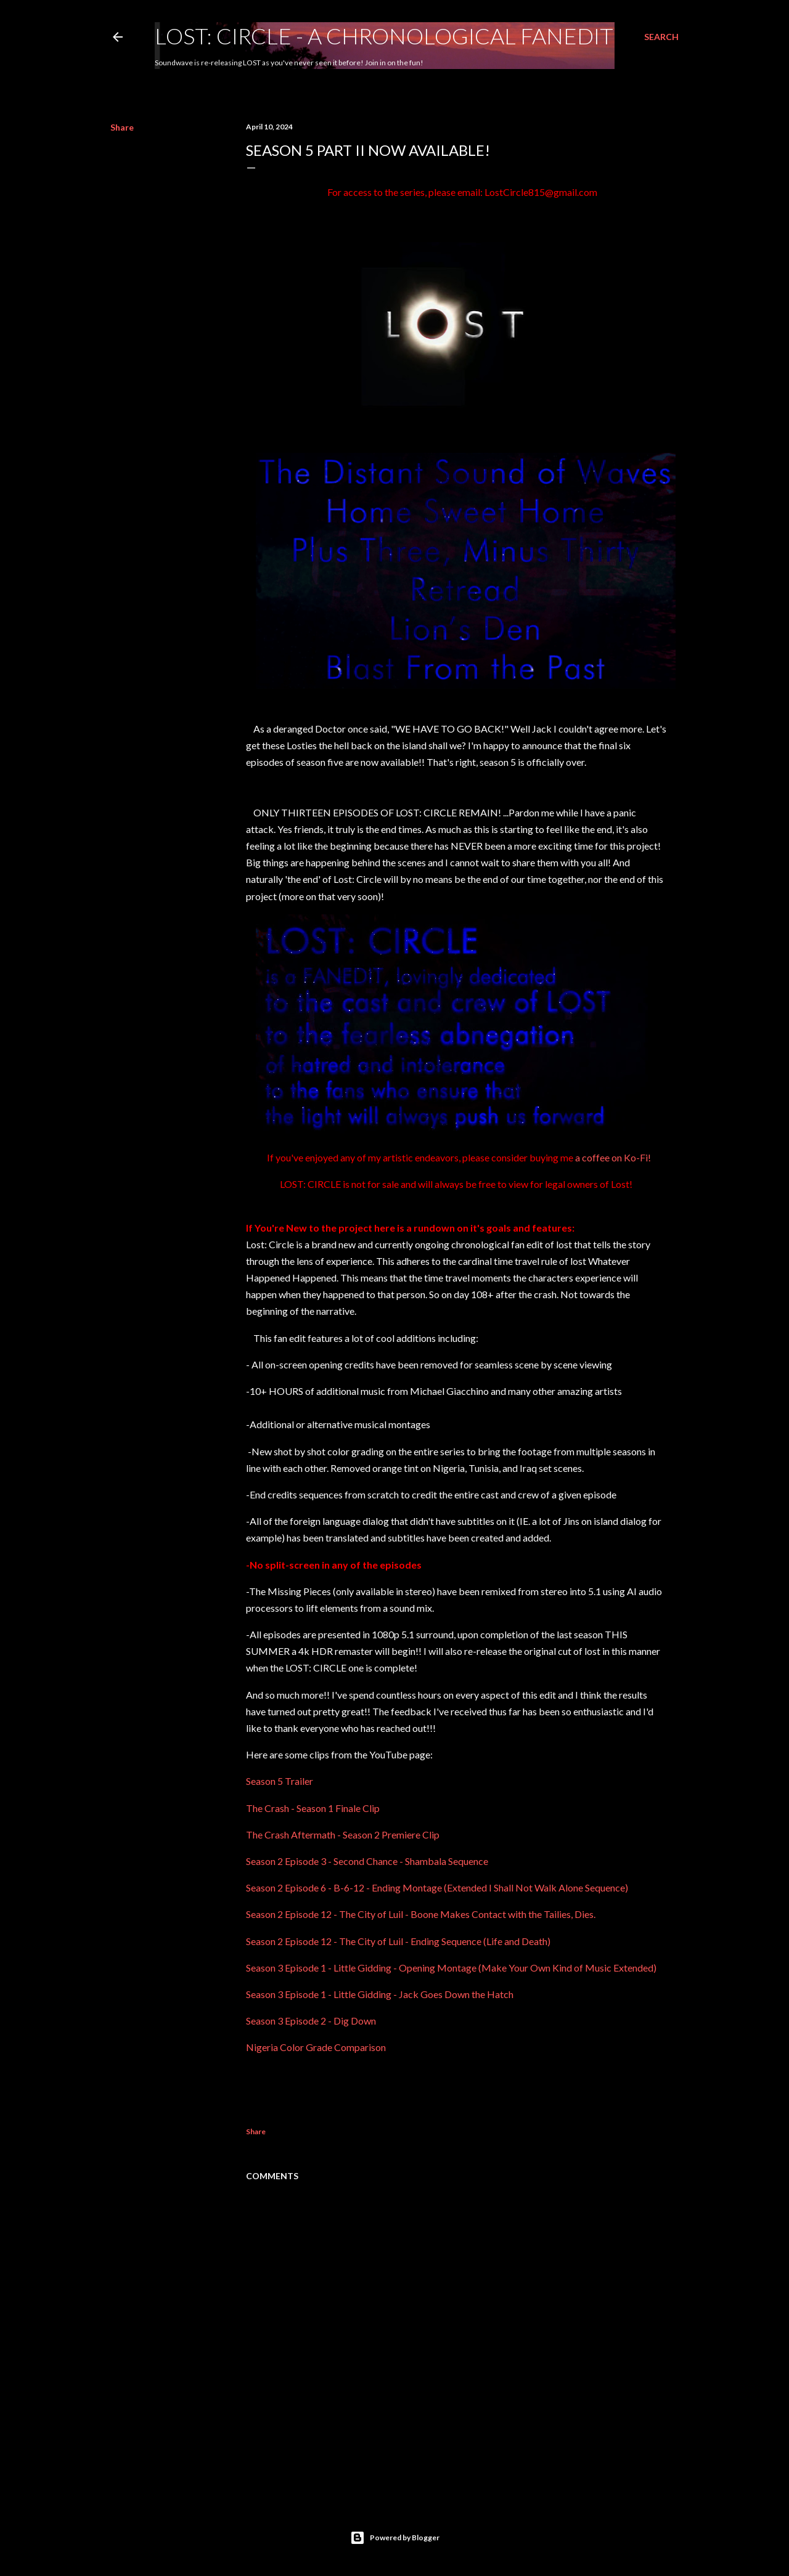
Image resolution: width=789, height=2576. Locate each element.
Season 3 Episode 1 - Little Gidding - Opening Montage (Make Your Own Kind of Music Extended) (451, 1967)
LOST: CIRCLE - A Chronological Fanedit (384, 35)
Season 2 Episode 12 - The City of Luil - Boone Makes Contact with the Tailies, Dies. (420, 1914)
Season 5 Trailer (279, 1781)
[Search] (661, 37)
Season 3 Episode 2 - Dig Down (311, 2020)
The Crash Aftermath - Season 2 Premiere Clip (342, 1834)
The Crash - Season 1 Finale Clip (313, 1808)
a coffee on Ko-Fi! (613, 1157)
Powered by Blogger (394, 2537)
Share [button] (122, 127)
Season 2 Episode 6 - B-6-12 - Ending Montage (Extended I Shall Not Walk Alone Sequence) (437, 1887)
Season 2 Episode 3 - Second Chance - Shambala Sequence (367, 1861)
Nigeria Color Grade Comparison (316, 2047)
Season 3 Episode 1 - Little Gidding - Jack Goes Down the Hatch (379, 1994)
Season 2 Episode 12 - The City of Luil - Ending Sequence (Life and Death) (398, 1941)
